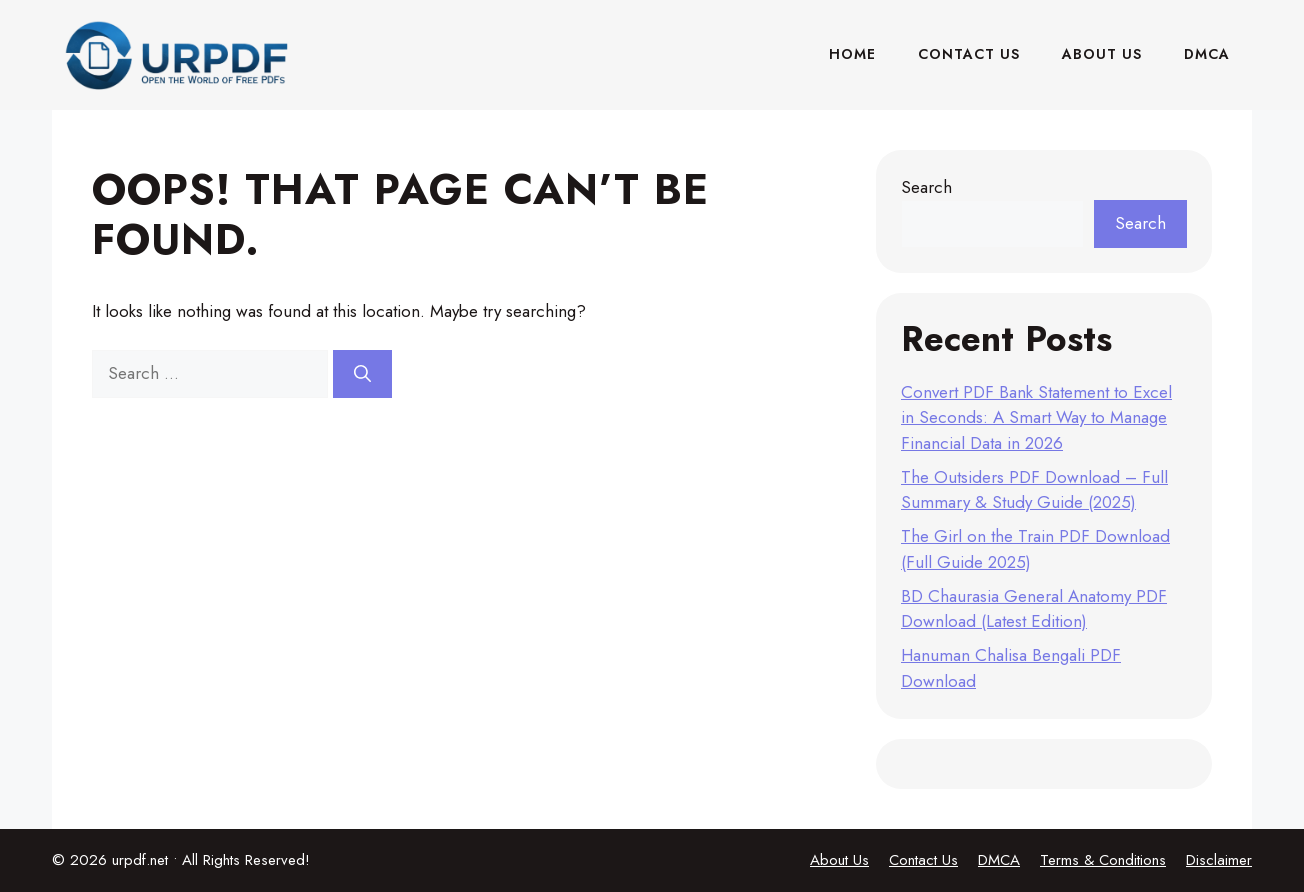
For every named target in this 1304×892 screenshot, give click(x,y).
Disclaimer (1219, 860)
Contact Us (969, 54)
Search (926, 187)
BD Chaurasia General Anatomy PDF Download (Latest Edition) (1034, 609)
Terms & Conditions (1103, 860)
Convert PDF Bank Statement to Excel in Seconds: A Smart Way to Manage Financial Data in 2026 (1036, 417)
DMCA (1207, 54)
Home (852, 54)
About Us (1102, 54)
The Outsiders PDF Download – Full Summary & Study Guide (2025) (1034, 490)
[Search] (362, 374)
